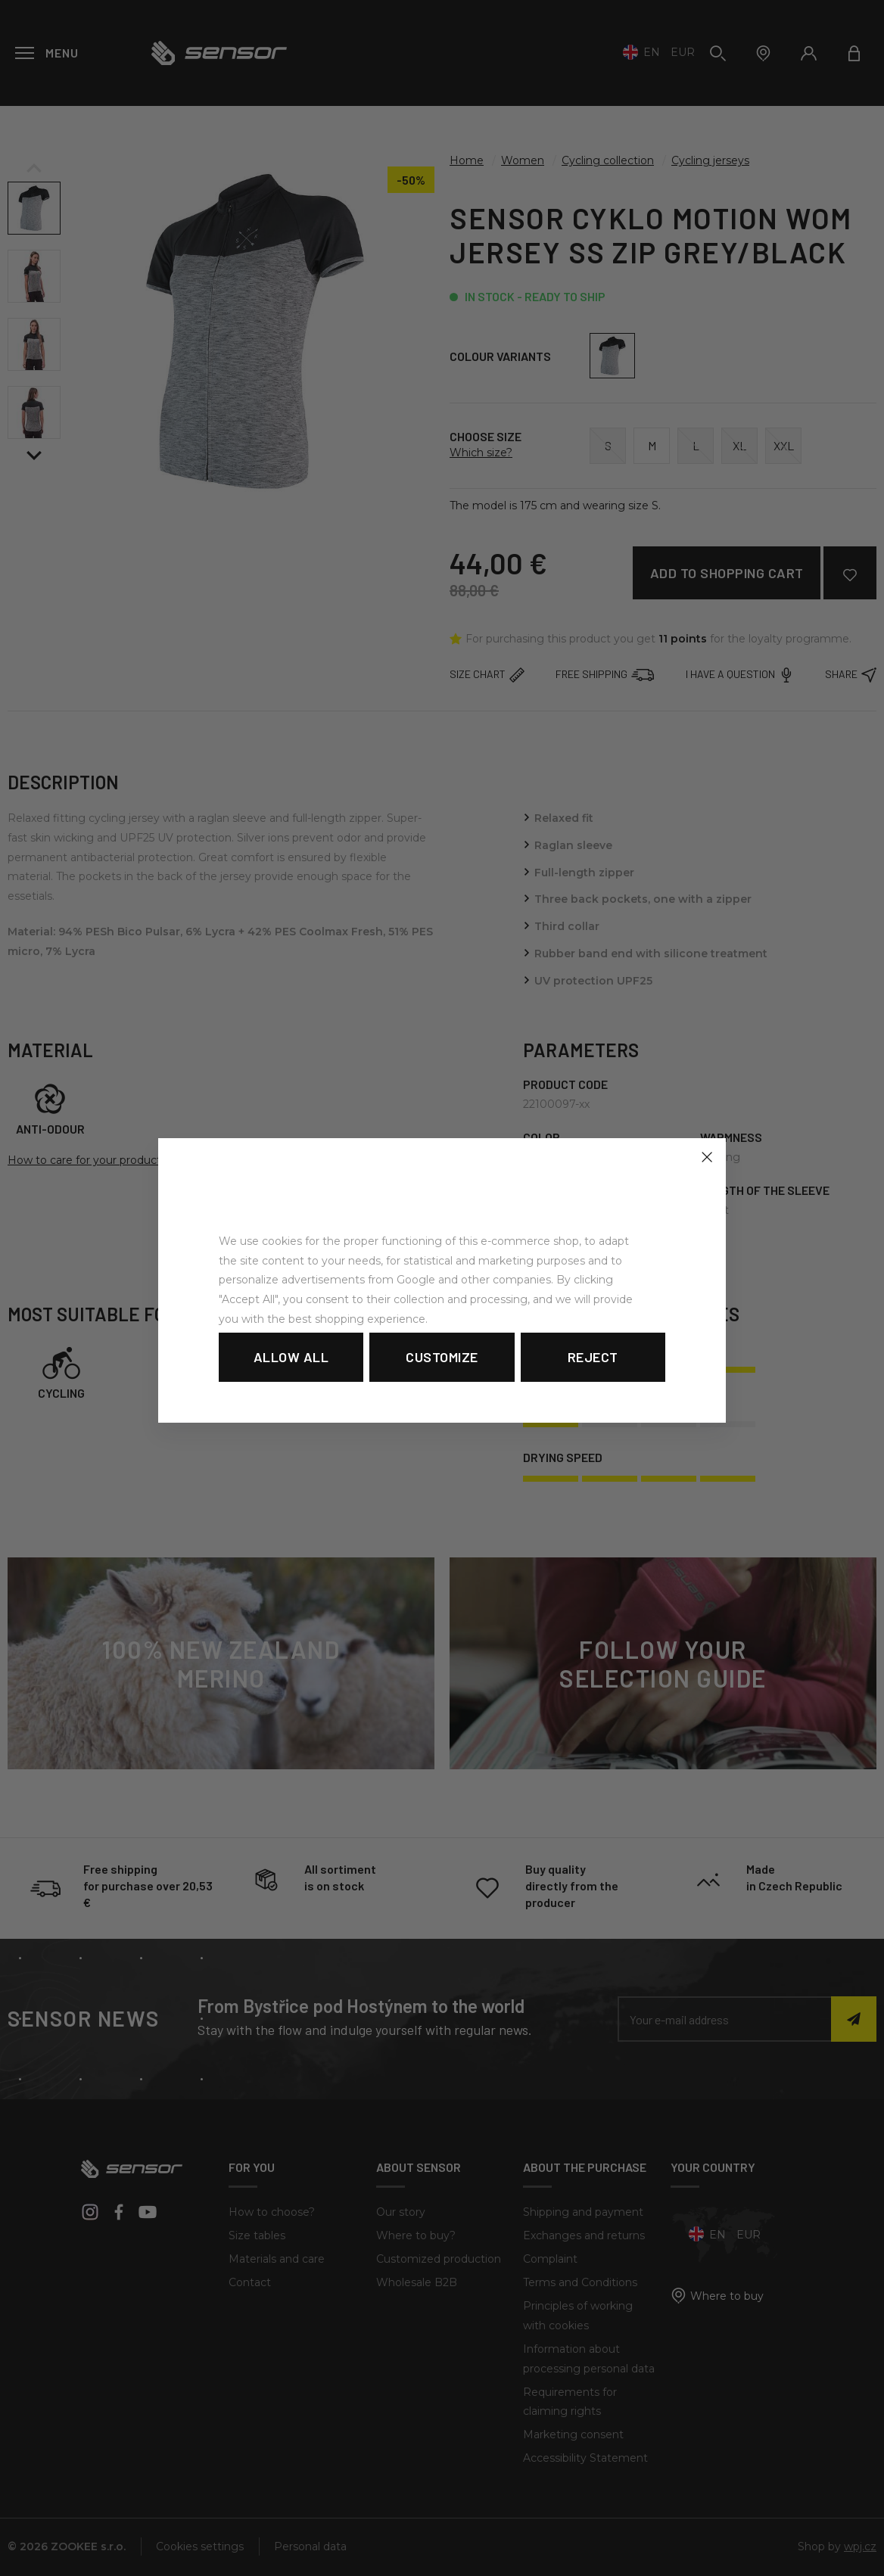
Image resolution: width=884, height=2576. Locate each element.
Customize (442, 1357)
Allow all (291, 1357)
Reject (593, 1357)
